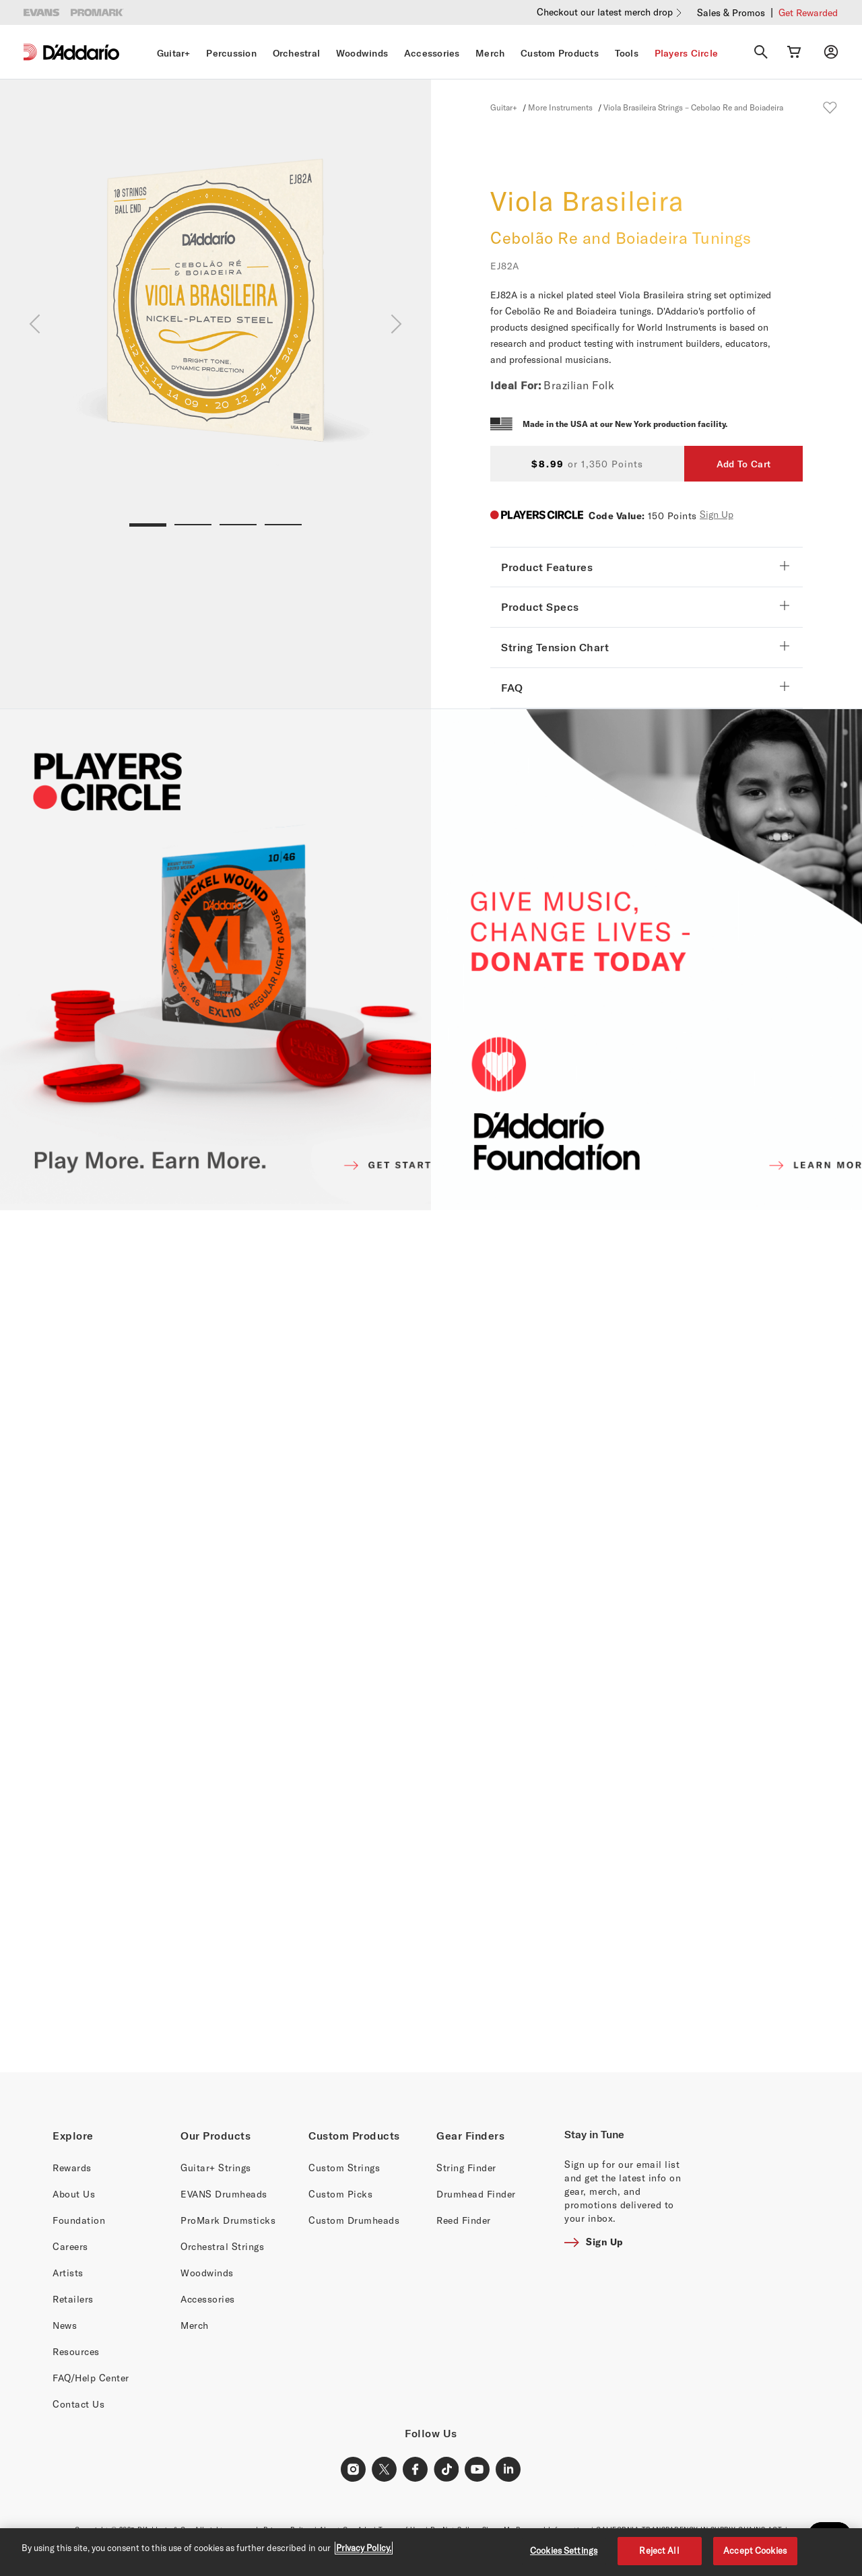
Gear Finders (470, 2135)
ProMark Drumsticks (227, 2220)
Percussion (231, 53)
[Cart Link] (794, 52)
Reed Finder (463, 2220)
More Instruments (560, 107)
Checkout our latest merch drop (605, 12)
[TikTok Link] (446, 2469)
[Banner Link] (431, 1641)
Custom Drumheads (353, 2220)
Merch (489, 53)
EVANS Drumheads (223, 2194)
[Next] (396, 324)
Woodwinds (362, 53)
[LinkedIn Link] (508, 2469)
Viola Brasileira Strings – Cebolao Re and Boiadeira (693, 107)
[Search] (761, 52)
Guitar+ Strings (215, 2167)
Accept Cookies (755, 2550)
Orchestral (297, 53)
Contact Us (78, 2404)
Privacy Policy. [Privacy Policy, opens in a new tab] (363, 2547)
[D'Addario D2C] (81, 52)
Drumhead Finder (476, 2194)
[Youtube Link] (477, 2469)
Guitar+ (174, 53)
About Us (74, 2194)
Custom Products (560, 53)
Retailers (73, 2299)
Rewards (72, 2167)
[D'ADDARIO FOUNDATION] (646, 959)
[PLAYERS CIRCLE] (215, 959)
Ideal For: (515, 385)
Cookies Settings (563, 2550)
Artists (68, 2272)
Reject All (659, 2550)
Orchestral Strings (222, 2246)
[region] (431, 2552)
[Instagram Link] (353, 2469)
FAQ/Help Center (91, 2377)
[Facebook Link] (415, 2469)
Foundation (79, 2220)
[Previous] (34, 324)
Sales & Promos (731, 12)
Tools (626, 53)
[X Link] (384, 2469)
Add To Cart (743, 464)
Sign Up (716, 514)
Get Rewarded (808, 12)
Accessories (432, 53)
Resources (76, 2351)
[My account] (831, 52)
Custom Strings (344, 2167)
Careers (70, 2246)
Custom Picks (340, 2194)
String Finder (466, 2167)
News (65, 2325)
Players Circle (687, 53)
